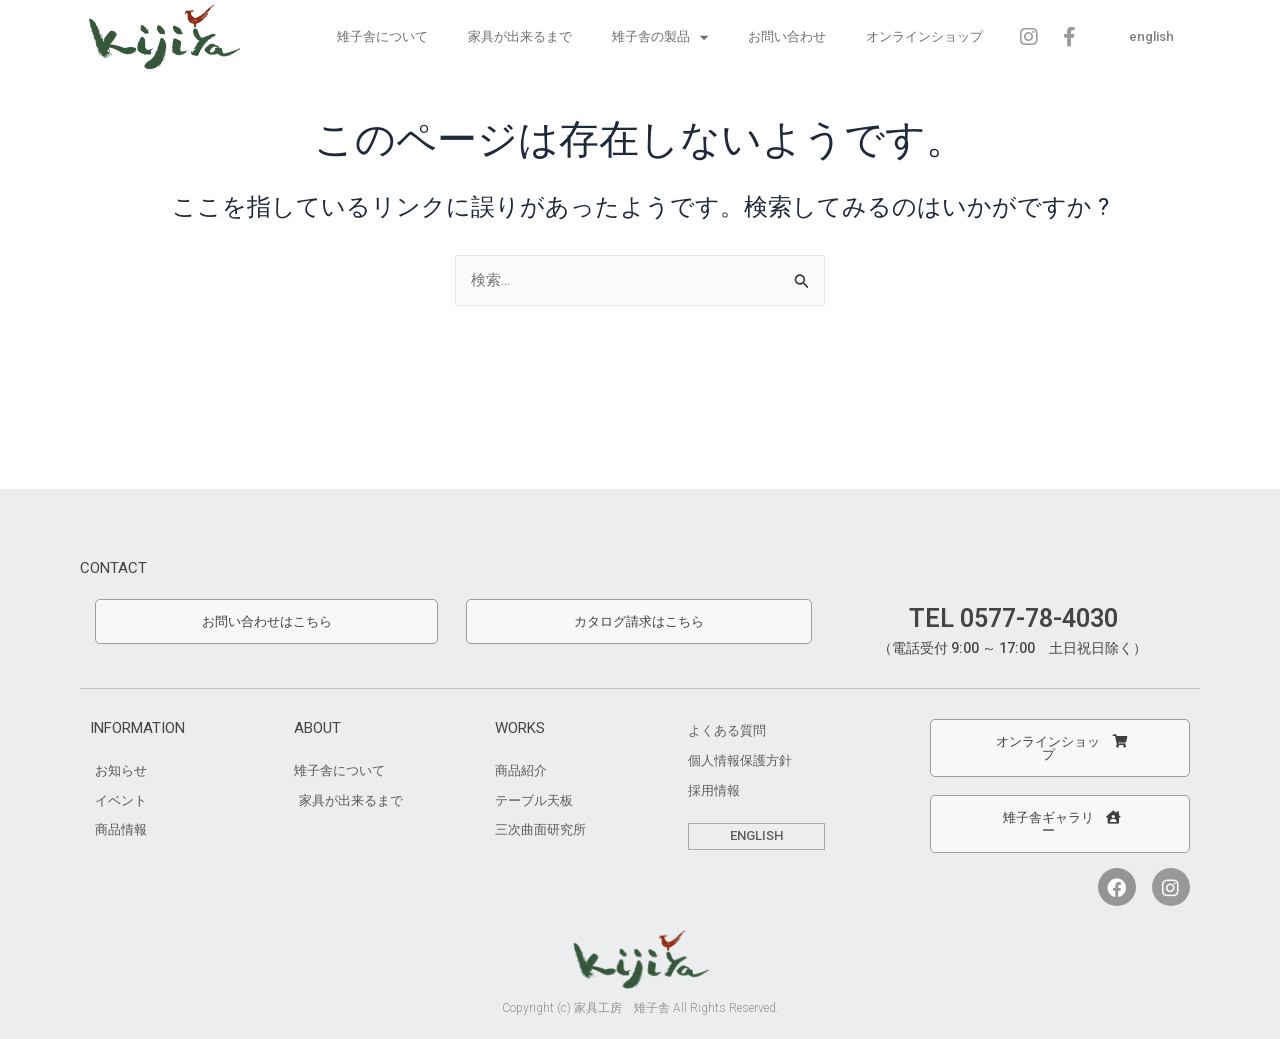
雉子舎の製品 (659, 36)
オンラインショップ (923, 36)
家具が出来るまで (519, 36)
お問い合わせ (786, 36)
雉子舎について (381, 36)
